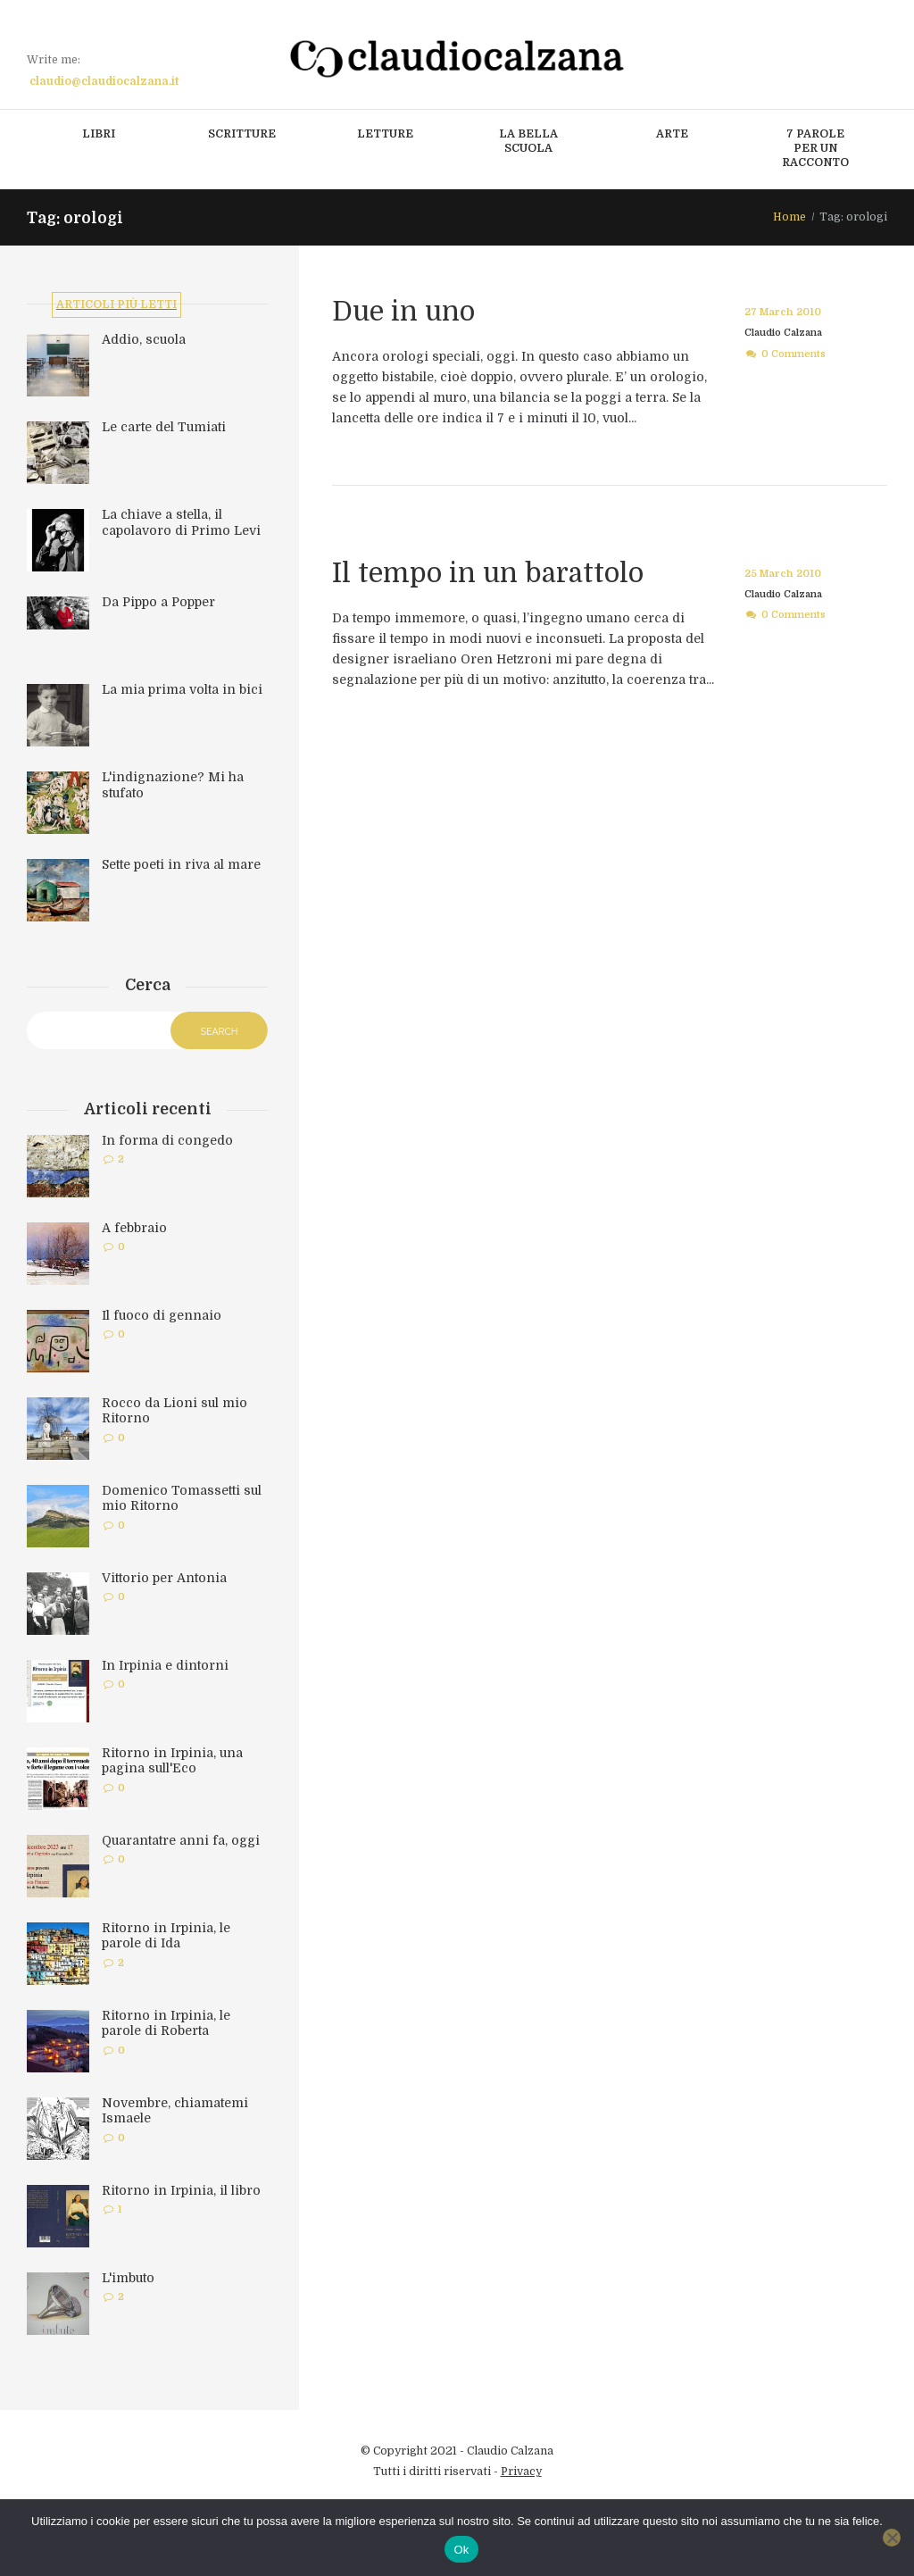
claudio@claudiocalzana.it (104, 81)
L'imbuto (128, 2279)
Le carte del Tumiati (164, 429)
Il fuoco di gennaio (161, 1317)
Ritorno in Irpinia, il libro (181, 2192)
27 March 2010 (781, 312)
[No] (892, 2538)
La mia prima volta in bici (182, 692)
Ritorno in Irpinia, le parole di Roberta (166, 2025)
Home (789, 217)
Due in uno (407, 311)
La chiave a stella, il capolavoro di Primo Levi (181, 525)
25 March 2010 (780, 573)
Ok (461, 2549)
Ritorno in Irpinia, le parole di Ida (166, 1937)
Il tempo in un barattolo (494, 572)
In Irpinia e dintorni (165, 1667)
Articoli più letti (116, 305)
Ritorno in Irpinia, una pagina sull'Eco (172, 1762)
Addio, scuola (144, 342)
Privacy (521, 2473)
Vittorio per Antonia (164, 1579)
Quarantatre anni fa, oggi (181, 1842)
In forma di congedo (167, 1142)
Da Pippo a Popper (158, 604)
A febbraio (134, 1229)
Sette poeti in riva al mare (181, 867)
